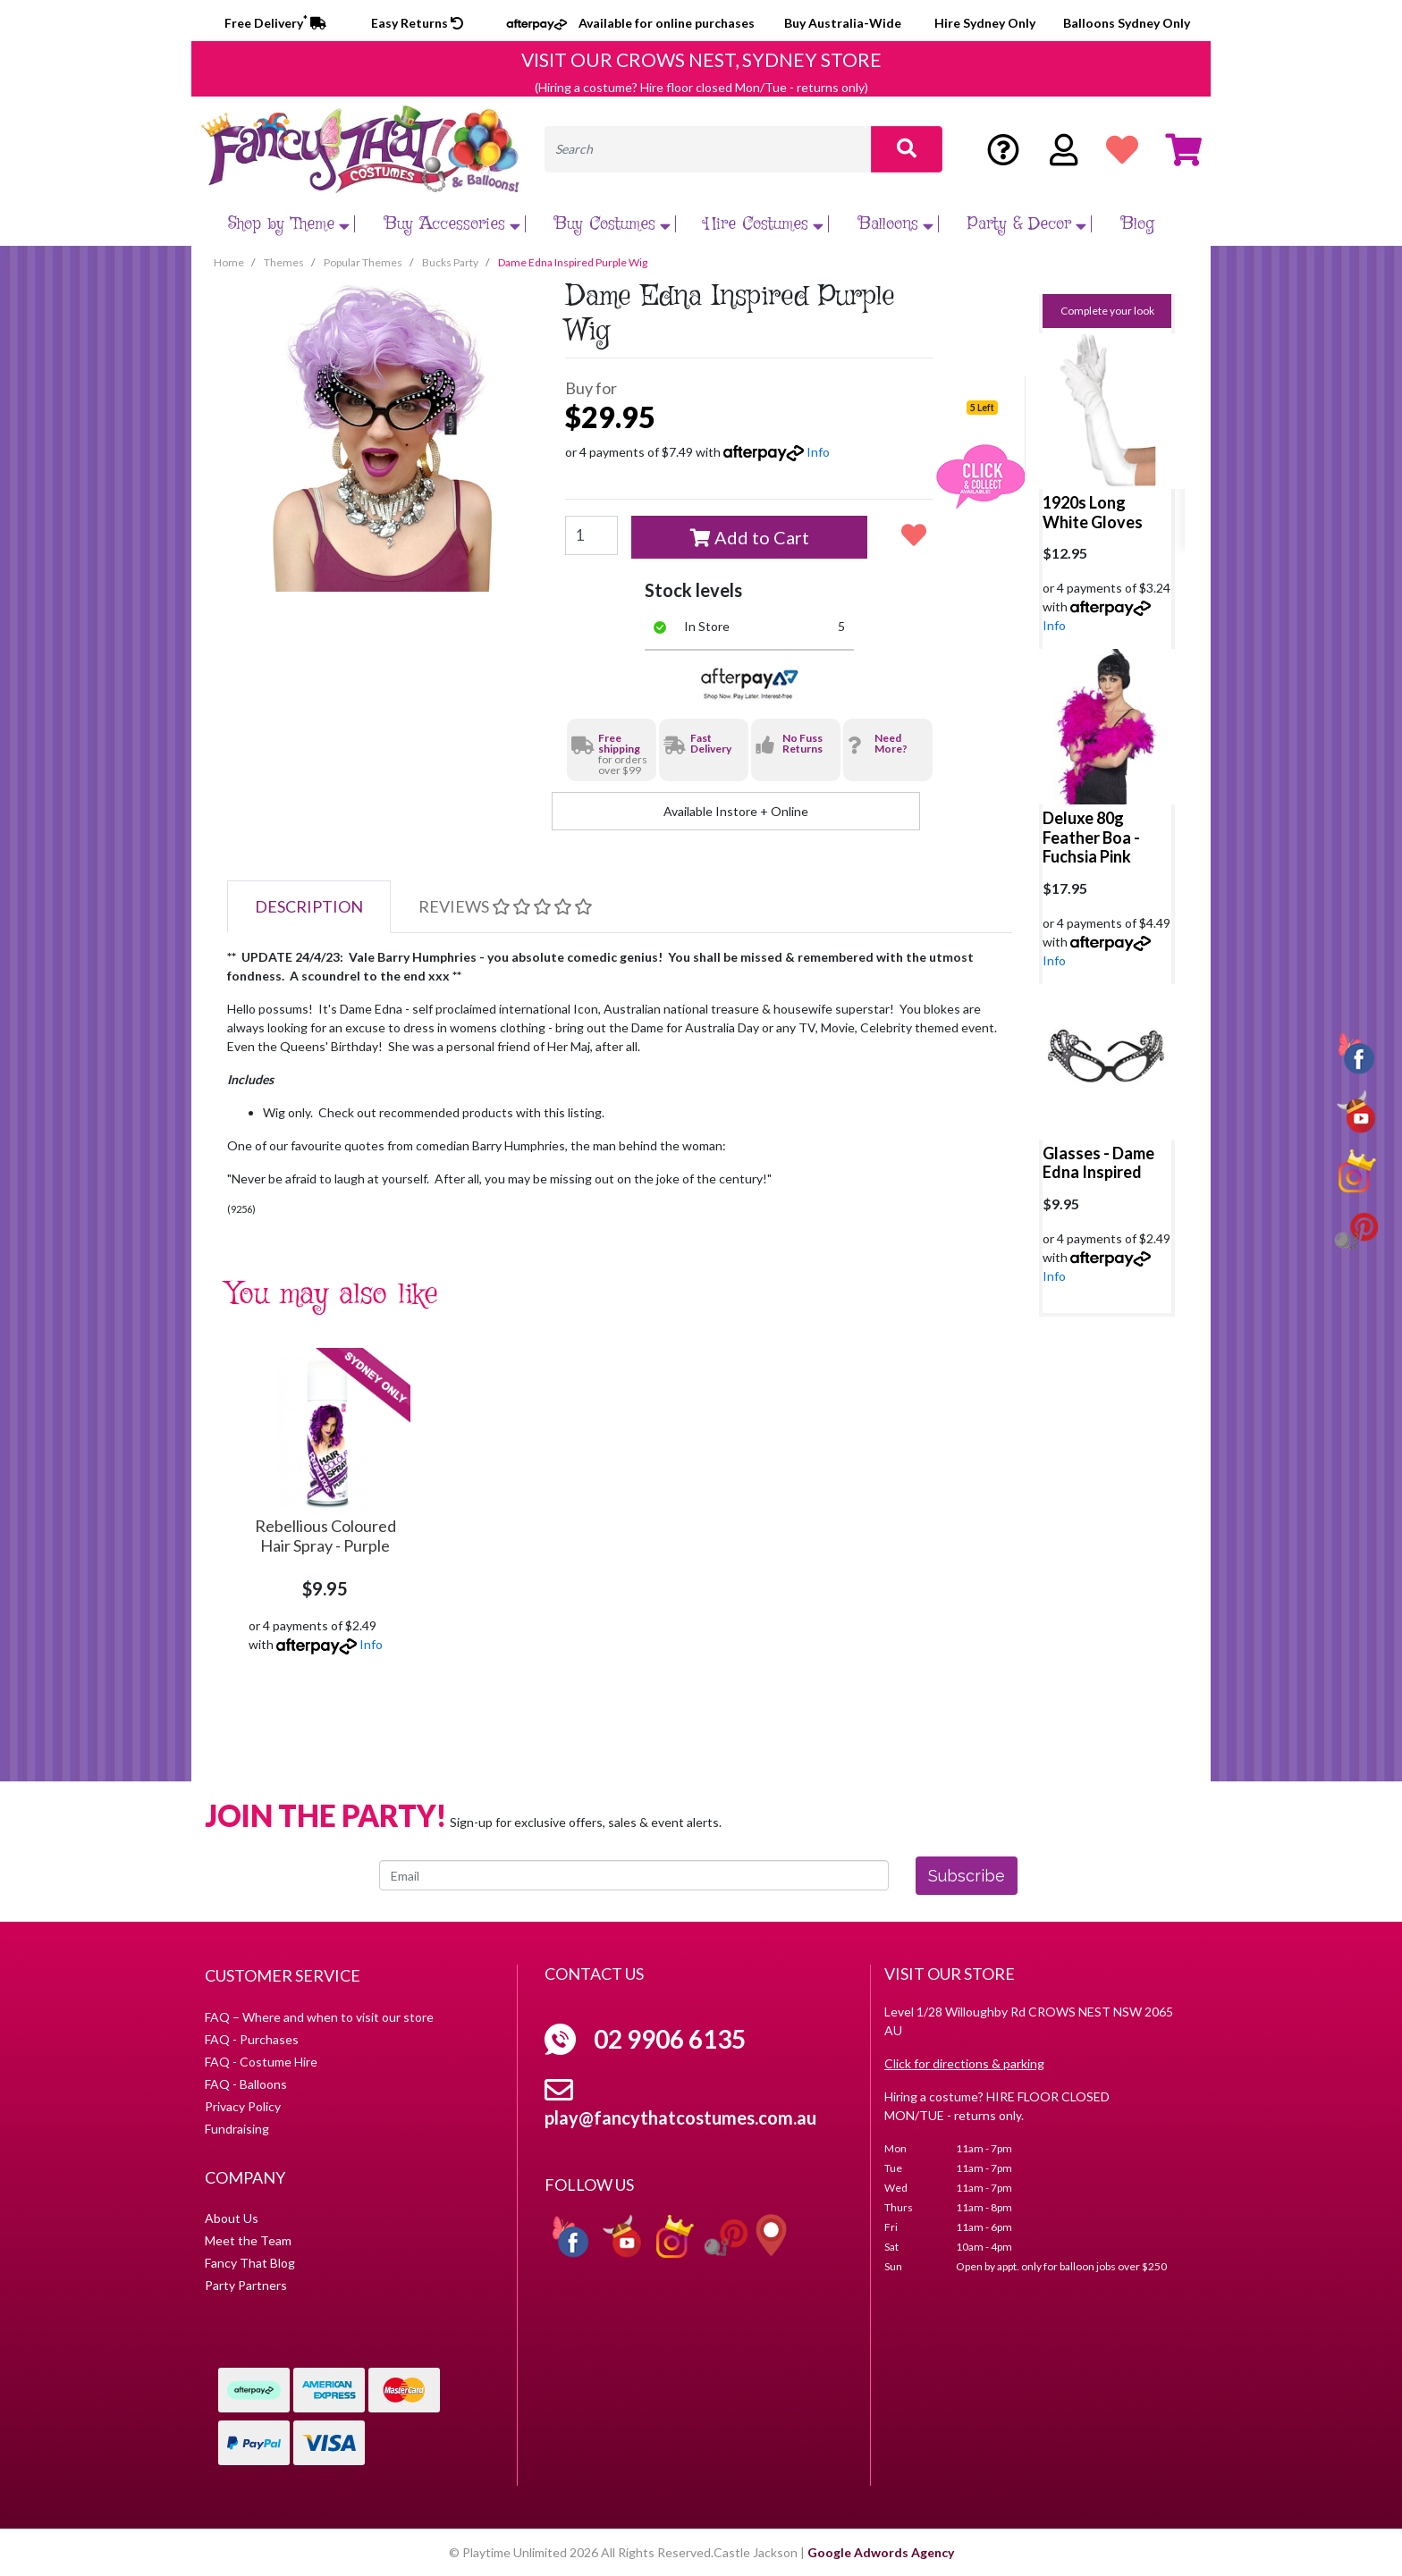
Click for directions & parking (964, 2063)
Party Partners (246, 2285)
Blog (1137, 223)
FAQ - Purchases (252, 2039)
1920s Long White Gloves (1093, 512)
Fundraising (237, 2128)
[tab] (309, 906)
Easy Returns (417, 22)
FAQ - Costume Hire (261, 2061)
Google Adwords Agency (880, 2552)
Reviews (505, 906)
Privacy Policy (243, 2106)
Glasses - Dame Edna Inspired (1098, 1163)
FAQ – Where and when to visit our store (319, 2017)
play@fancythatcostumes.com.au (680, 2117)
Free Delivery (275, 22)
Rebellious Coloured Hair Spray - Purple (325, 1535)
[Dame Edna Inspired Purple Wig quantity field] (591, 535)
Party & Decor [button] (1029, 223)
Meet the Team (248, 2240)
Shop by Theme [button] (291, 223)
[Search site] (906, 149)
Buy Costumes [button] (614, 223)
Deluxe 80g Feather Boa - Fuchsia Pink (1091, 837)
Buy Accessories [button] (454, 223)
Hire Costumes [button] (766, 223)
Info (818, 451)
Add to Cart (749, 537)
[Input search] (708, 149)
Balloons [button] (898, 223)
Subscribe (966, 1875)
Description (309, 906)
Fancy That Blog (250, 2262)
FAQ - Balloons (246, 2084)
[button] (913, 534)
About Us (231, 2218)
